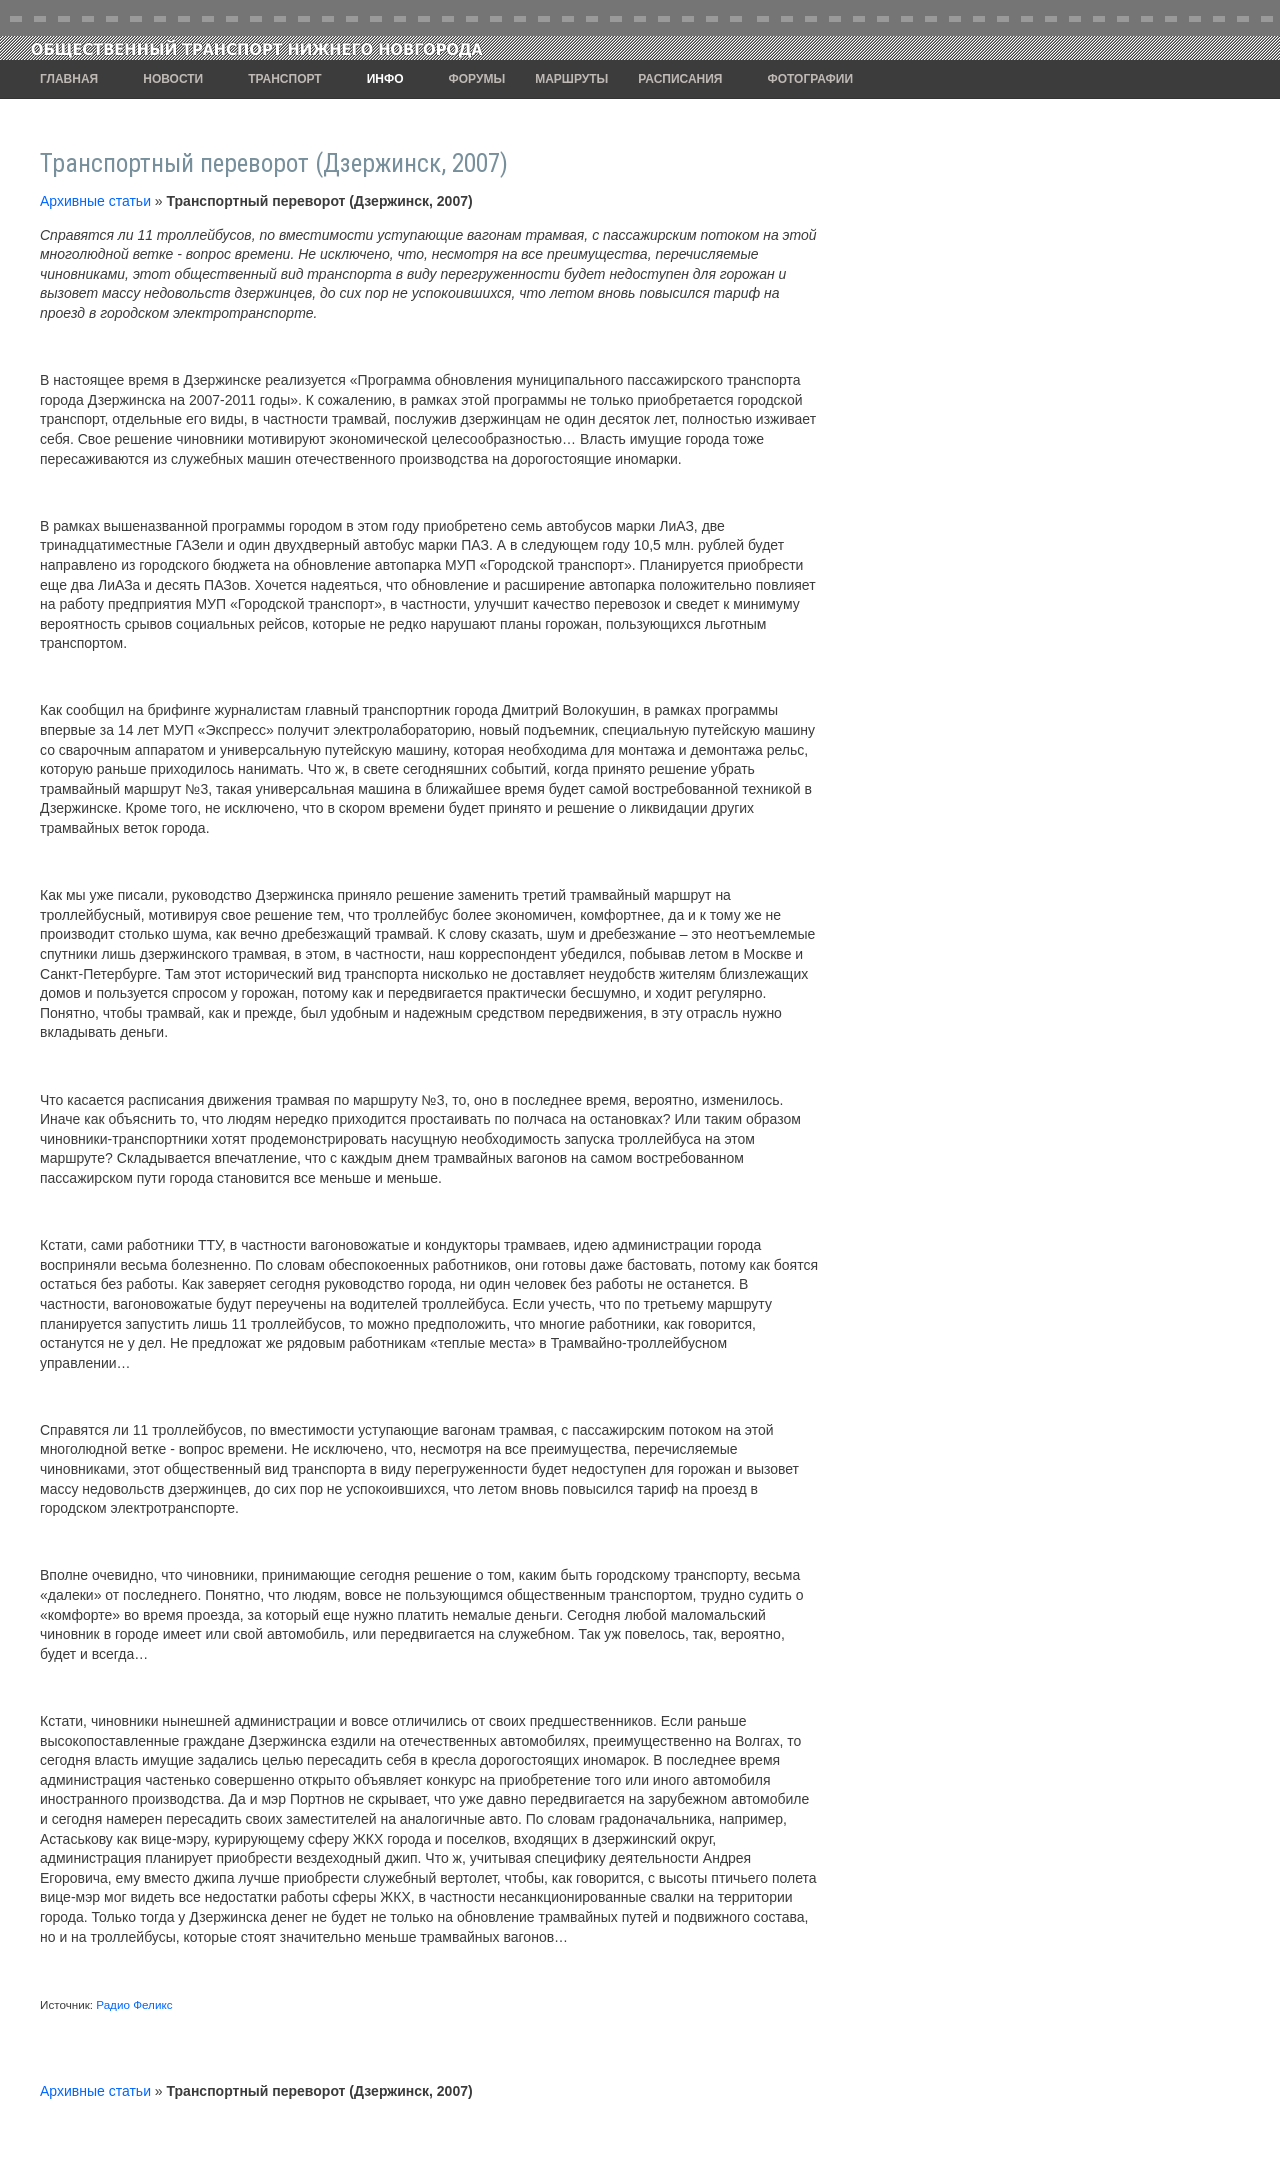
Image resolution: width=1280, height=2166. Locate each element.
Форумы (477, 79)
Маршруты (571, 79)
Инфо (385, 79)
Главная (69, 79)
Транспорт (284, 79)
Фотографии (811, 79)
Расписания (680, 79)
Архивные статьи (95, 201)
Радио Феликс (134, 2004)
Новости (173, 79)
